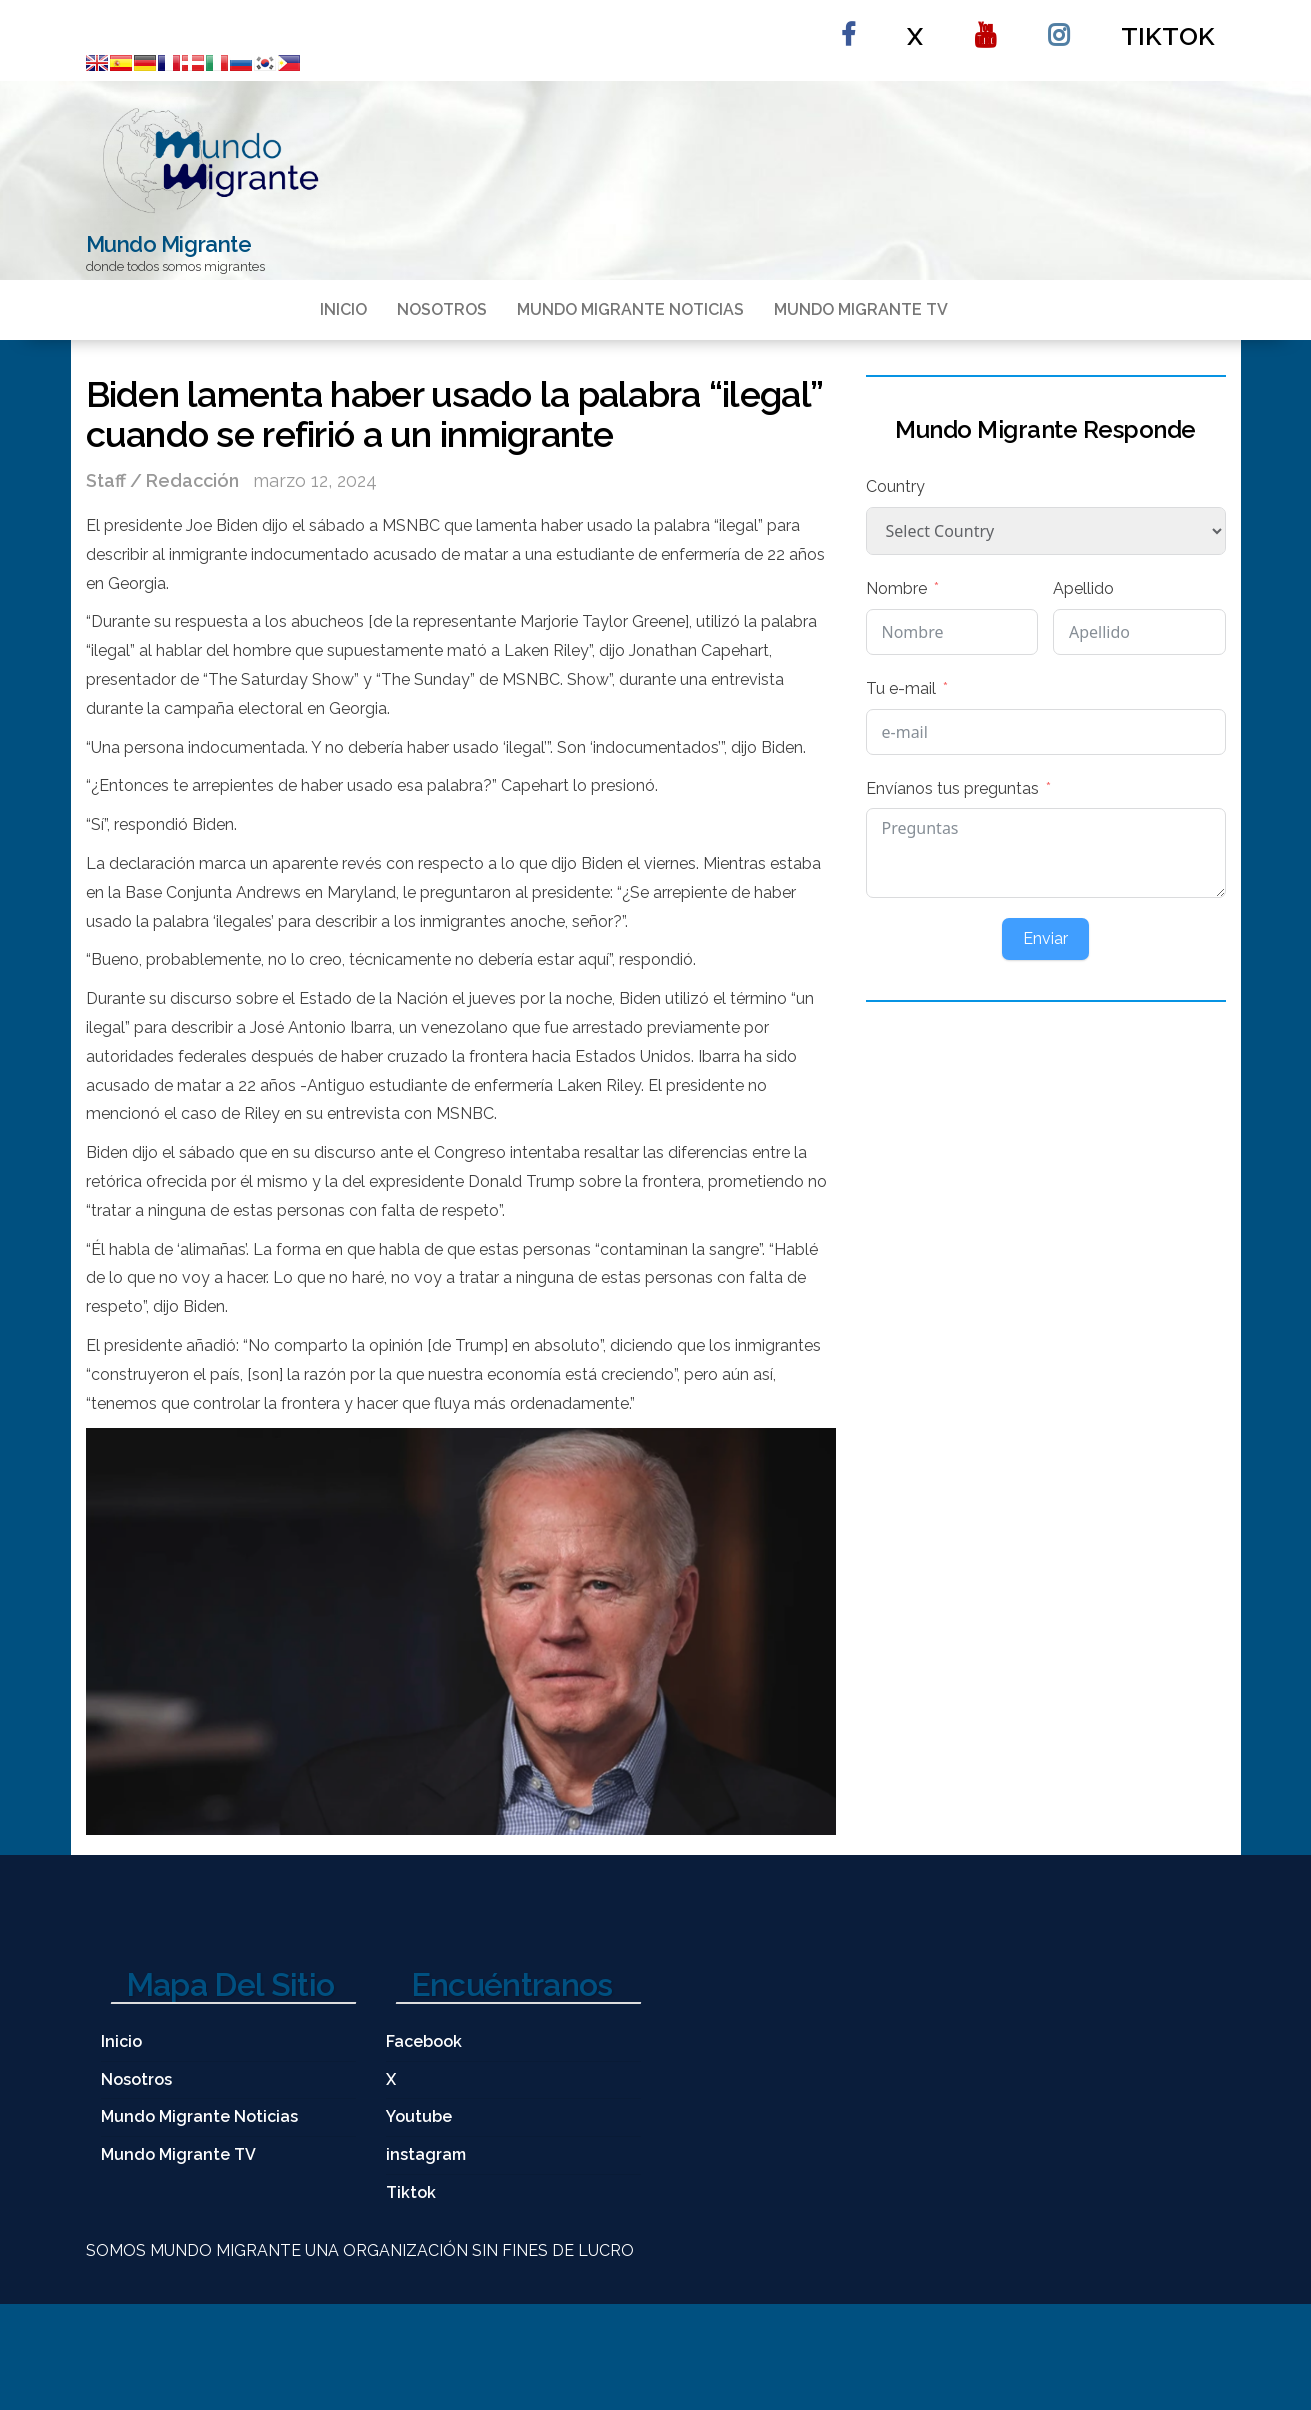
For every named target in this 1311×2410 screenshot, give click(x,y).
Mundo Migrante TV (861, 309)
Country (895, 486)
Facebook (848, 26)
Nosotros (442, 309)
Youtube (985, 26)
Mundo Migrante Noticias (630, 309)
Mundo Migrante (169, 244)
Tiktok (1168, 36)
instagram (1058, 26)
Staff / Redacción (164, 480)
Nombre (896, 588)
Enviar (1045, 938)
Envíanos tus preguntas (952, 788)
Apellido (1083, 588)
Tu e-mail (901, 688)
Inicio (343, 309)
